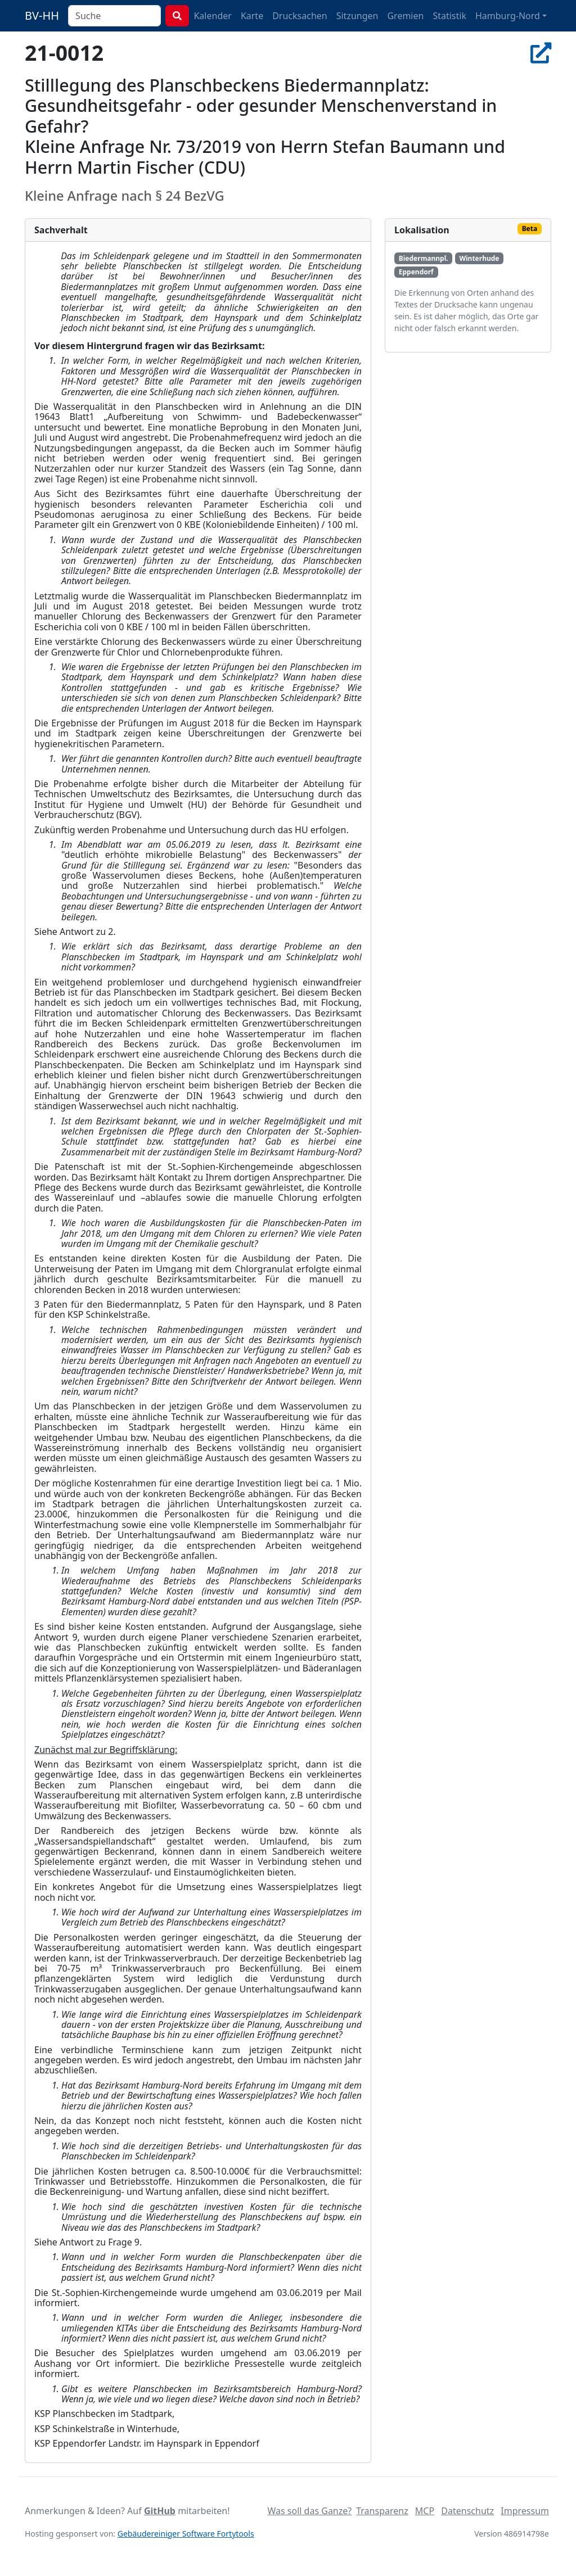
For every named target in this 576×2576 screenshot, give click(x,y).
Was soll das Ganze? (309, 2511)
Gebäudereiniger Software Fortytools (186, 2533)
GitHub (160, 2511)
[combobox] (114, 15)
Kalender (212, 16)
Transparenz (382, 2511)
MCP (424, 2511)
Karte (252, 16)
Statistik (449, 16)
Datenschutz (467, 2511)
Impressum (525, 2511)
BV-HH (42, 15)
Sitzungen (357, 16)
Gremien (405, 16)
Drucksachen (299, 16)
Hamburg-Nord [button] (507, 16)
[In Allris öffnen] (540, 52)
